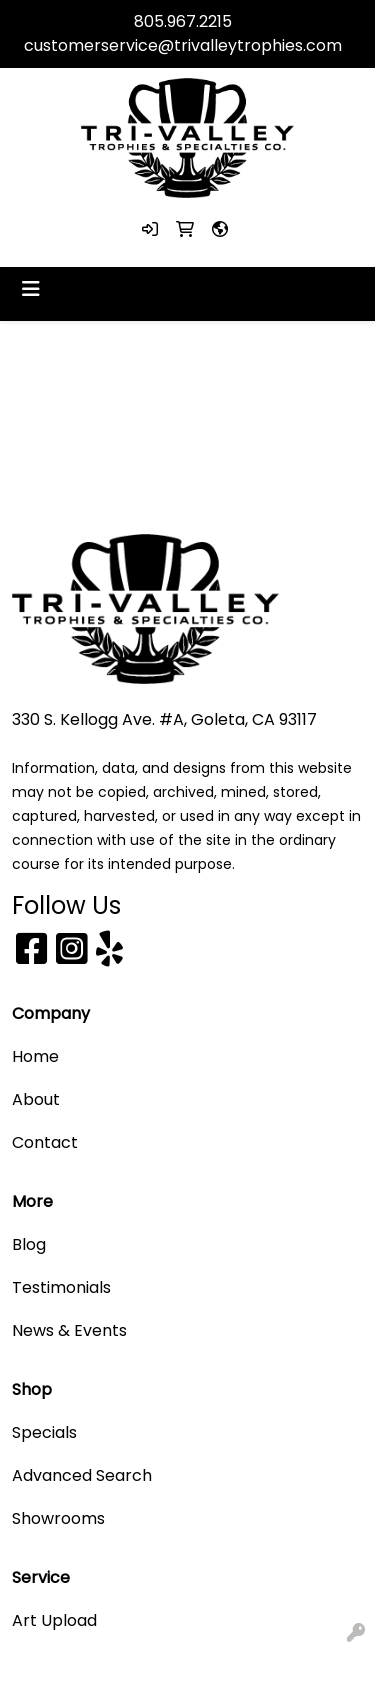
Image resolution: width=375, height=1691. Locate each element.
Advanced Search (82, 1475)
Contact (45, 1142)
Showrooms (58, 1518)
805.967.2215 (183, 21)
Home (35, 1056)
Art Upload (54, 1620)
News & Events (69, 1330)
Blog (29, 1244)
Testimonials (61, 1287)
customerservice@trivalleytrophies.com (183, 45)
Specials (44, 1432)
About (36, 1099)
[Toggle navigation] (31, 289)
